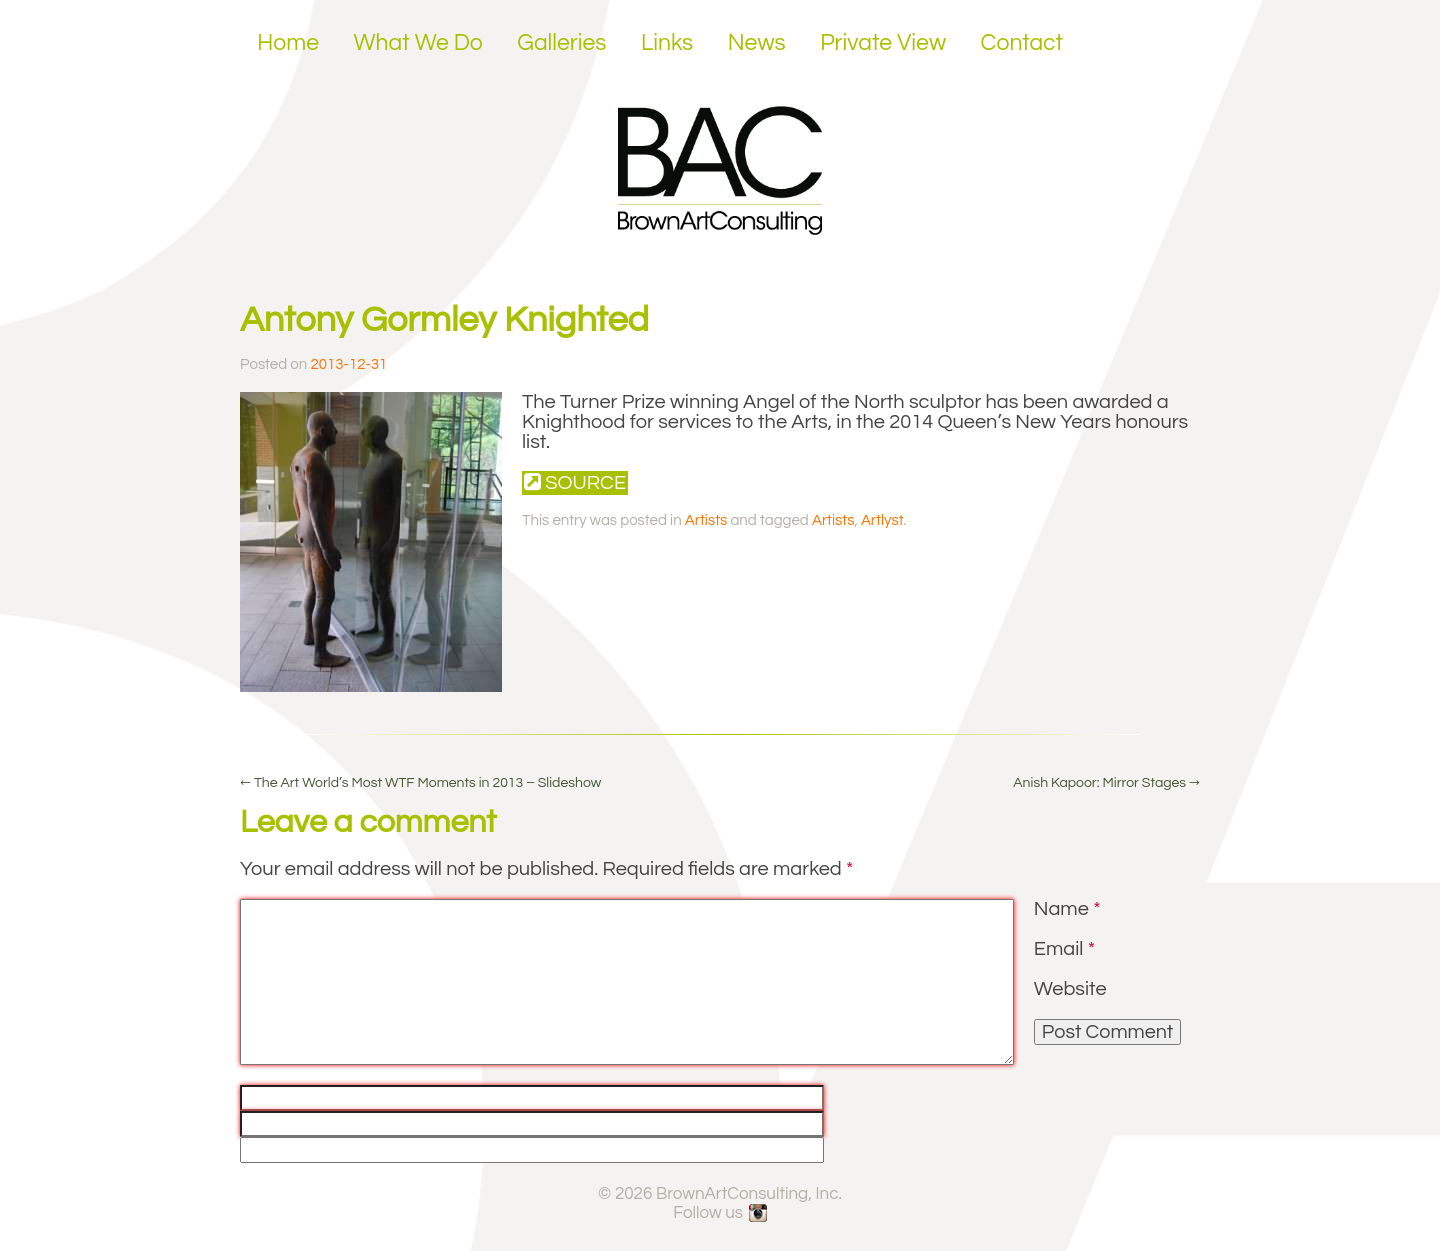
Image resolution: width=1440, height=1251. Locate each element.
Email (1064, 949)
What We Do (418, 43)
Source (575, 482)
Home (288, 43)
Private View (883, 43)
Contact (1022, 43)
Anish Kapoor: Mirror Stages (1106, 783)
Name (1067, 909)
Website (1070, 989)
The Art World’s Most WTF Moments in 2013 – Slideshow (420, 783)
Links (667, 43)
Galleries (561, 43)
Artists (706, 520)
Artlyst (882, 520)
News (757, 43)
